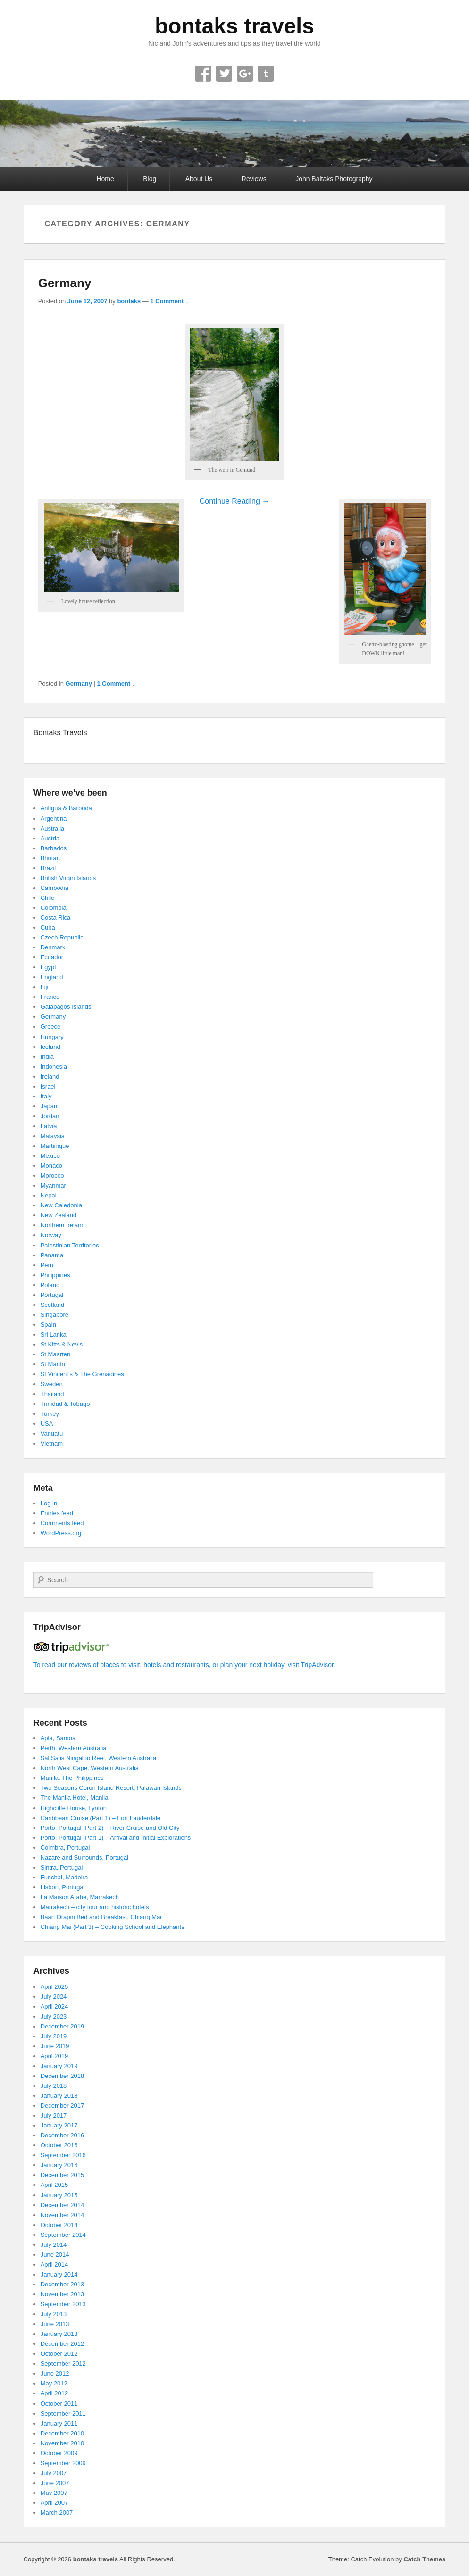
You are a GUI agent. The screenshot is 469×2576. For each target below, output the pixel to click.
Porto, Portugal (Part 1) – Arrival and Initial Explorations (116, 1837)
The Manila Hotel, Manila (75, 1797)
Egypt (48, 967)
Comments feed (62, 1523)
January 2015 (59, 2195)
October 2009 (59, 2453)
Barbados (54, 848)
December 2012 (62, 2343)
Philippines (55, 1275)
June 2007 (55, 2482)
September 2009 (63, 2463)
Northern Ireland (63, 1225)
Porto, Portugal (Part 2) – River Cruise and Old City (110, 1827)
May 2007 (54, 2492)
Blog (149, 179)
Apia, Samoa (58, 1738)
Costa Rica (56, 917)
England (52, 977)
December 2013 (62, 2284)
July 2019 (54, 2036)
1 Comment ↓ (169, 301)
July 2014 (54, 2244)
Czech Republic (62, 937)
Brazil (48, 868)
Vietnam (52, 1443)
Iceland (50, 1046)
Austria (50, 838)
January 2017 (59, 2125)
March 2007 (57, 2512)
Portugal (52, 1294)
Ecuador (52, 957)
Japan (49, 1106)
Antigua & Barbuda (66, 808)
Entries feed (57, 1513)
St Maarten (56, 1354)
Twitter (224, 74)
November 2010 (62, 2443)
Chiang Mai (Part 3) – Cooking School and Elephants (112, 1926)
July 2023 (54, 2016)
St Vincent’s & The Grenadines (82, 1374)
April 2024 (54, 2006)
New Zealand (59, 1215)
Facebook (203, 74)
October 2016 (59, 2145)
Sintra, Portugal (62, 1867)
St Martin (53, 1364)
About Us (199, 179)
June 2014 (55, 2254)
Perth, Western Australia (74, 1748)
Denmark (53, 947)
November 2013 (62, 2294)
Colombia (54, 907)
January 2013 (59, 2333)
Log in (49, 1503)
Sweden (52, 1384)
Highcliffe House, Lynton (74, 1808)
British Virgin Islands (68, 877)
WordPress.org (61, 1533)
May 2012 (54, 2383)
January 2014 (59, 2274)
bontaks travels (234, 26)
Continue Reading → (235, 501)
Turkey (50, 1413)
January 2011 (59, 2423)
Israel (48, 1086)
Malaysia (53, 1135)
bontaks (129, 301)
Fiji (45, 986)
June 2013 (55, 2323)
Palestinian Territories (70, 1245)
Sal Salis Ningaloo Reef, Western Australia (98, 1758)
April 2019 (54, 2056)
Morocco (52, 1175)
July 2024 (54, 1996)
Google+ (245, 74)
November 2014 (62, 2215)
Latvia (49, 1126)
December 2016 (62, 2135)
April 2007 (54, 2502)
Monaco (51, 1165)
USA (47, 1423)
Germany (65, 283)
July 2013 (54, 2314)
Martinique (55, 1145)
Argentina (54, 818)
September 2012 (63, 2363)
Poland (50, 1284)
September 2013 (63, 2304)
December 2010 (62, 2433)
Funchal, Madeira (64, 1877)
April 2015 (54, 2184)
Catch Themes (424, 2559)
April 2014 (54, 2264)
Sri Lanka (54, 1334)
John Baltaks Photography (333, 179)
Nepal (49, 1195)
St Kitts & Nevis (62, 1344)
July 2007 (54, 2472)
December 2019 (62, 2026)
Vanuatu (52, 1433)
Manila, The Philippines (72, 1777)
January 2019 (59, 2065)
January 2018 (59, 2095)
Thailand (52, 1393)
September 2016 (63, 2155)
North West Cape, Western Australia (90, 1767)
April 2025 (54, 1986)
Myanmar (53, 1185)
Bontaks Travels (60, 733)
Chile (48, 897)
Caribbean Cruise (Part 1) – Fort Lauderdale (100, 1817)
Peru (47, 1265)
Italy (46, 1096)
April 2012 (54, 2393)
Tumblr (266, 74)
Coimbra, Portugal (65, 1847)
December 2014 (62, 2205)
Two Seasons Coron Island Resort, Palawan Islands (111, 1787)
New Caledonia (61, 1205)
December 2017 (62, 2105)
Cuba (48, 927)
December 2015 (62, 2174)
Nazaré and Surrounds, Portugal (84, 1857)
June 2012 (55, 2373)
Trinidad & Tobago (65, 1403)
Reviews (254, 179)
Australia (53, 828)
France (50, 996)
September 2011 (63, 2413)
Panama (52, 1255)
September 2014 (63, 2234)
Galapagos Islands (66, 1006)
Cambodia (54, 887)
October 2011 (59, 2403)
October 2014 (59, 2224)
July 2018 (54, 2085)
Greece (51, 1026)
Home (105, 179)
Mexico (50, 1155)
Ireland (50, 1076)
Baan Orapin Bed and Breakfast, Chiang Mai (101, 1916)
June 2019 (55, 2046)
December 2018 (62, 2075)
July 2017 (54, 2115)
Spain (48, 1324)
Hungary (52, 1036)
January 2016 (59, 2165)
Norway (51, 1234)
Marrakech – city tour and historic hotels (95, 1907)
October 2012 (59, 2353)
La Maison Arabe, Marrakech (80, 1897)
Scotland (53, 1304)
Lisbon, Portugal (63, 1887)
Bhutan (50, 858)
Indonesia (54, 1066)
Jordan (50, 1116)
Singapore (54, 1314)
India (47, 1056)
